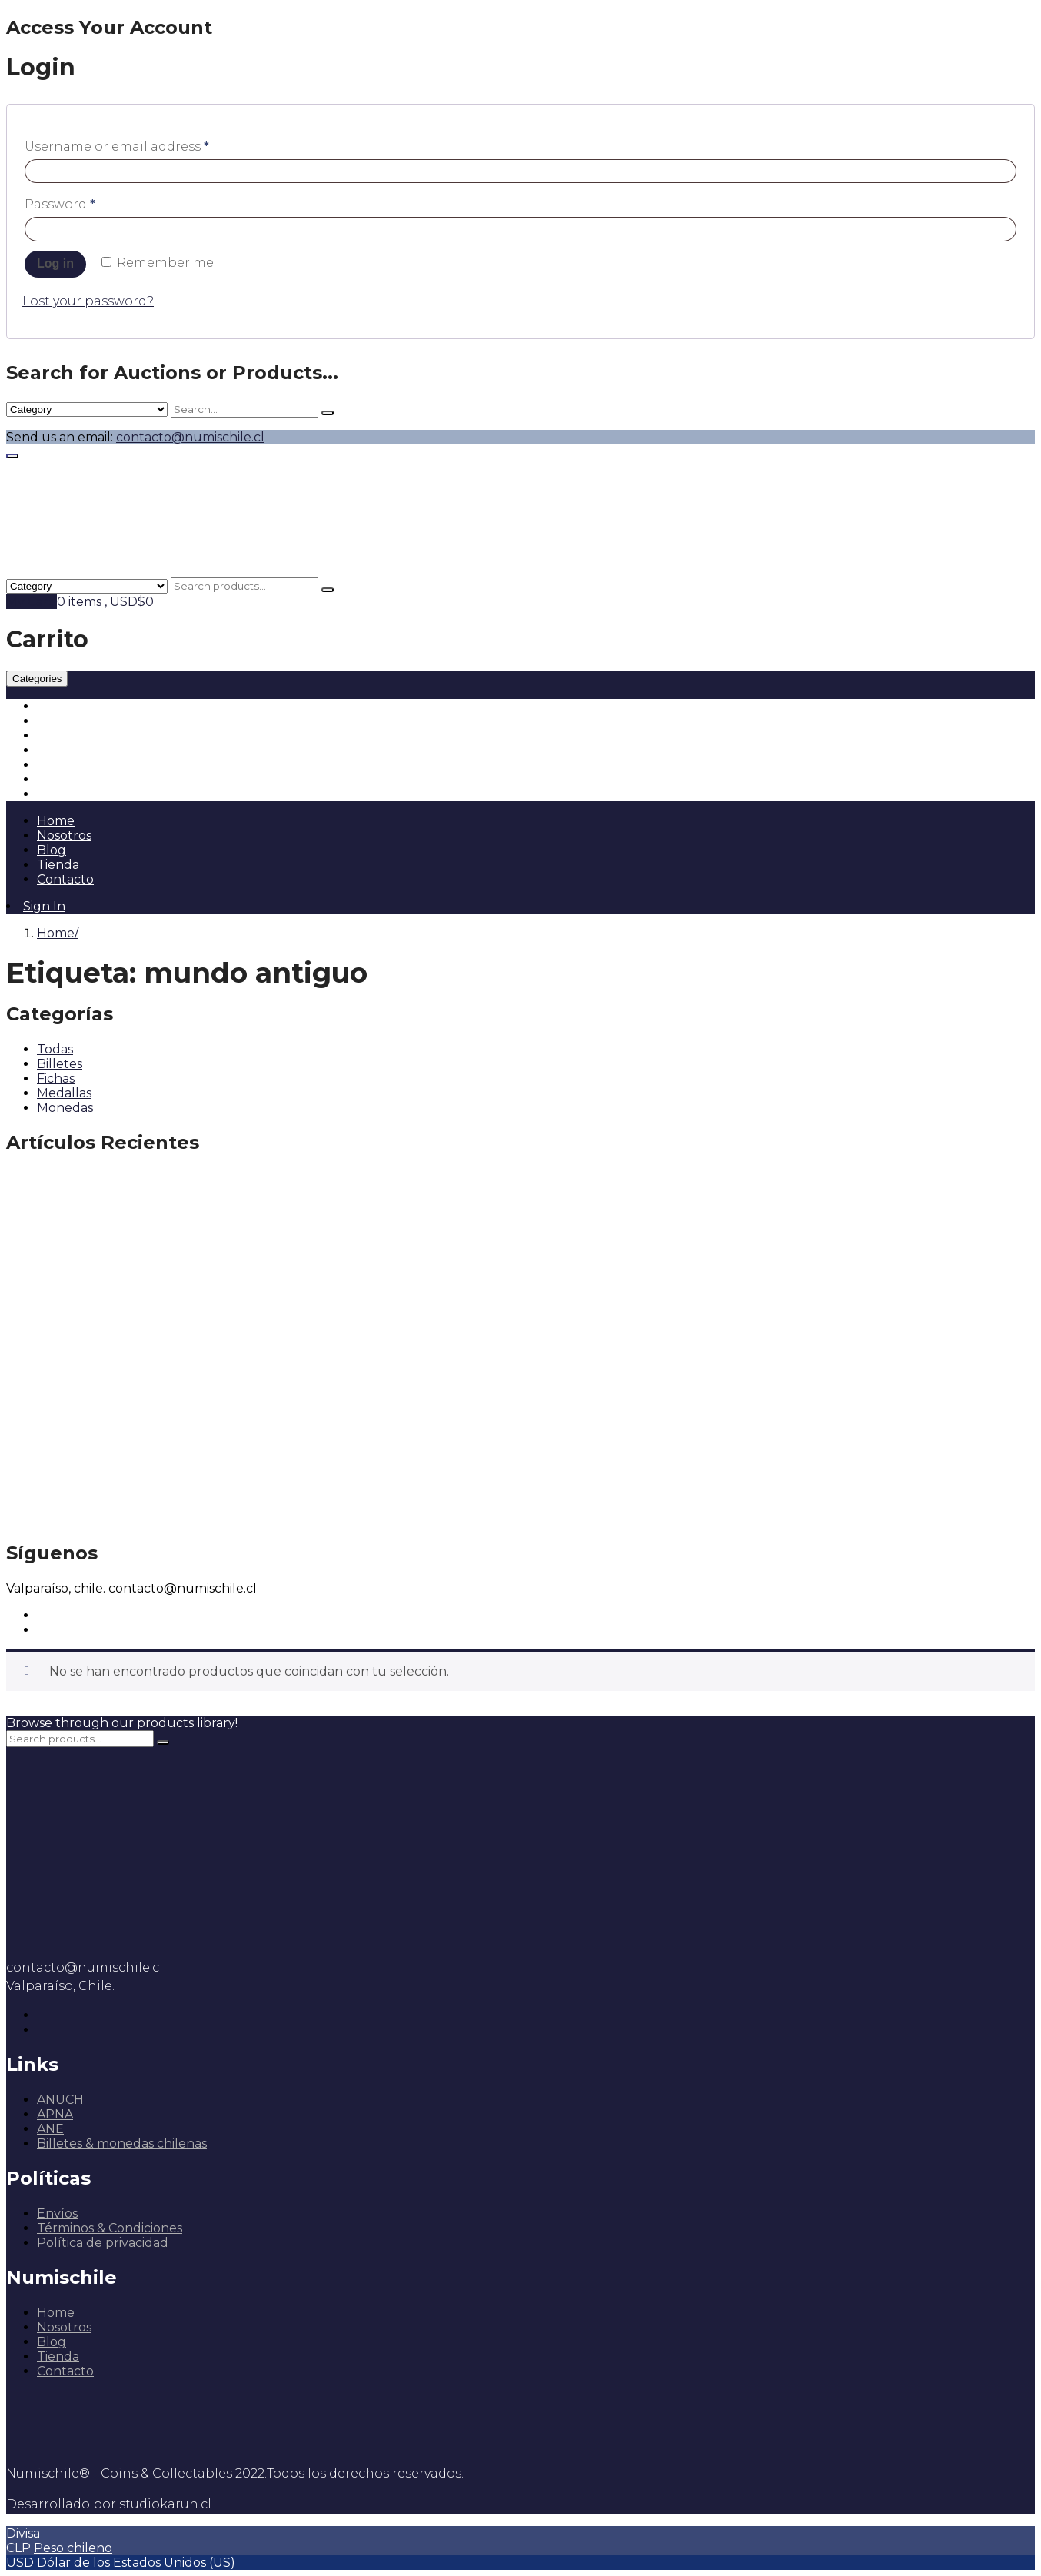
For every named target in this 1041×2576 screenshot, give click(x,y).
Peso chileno (73, 2548)
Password (60, 204)
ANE (50, 2129)
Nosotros (64, 835)
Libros (55, 764)
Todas (55, 1049)
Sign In (44, 906)
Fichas (56, 735)
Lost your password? (88, 301)
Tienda (58, 864)
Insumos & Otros (87, 794)
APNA (55, 2114)
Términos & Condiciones (109, 2228)
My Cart (31, 601)
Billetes (59, 721)
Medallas (64, 750)
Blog (51, 850)
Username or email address (117, 146)
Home (56, 821)
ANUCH (60, 2099)
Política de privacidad (102, 2242)
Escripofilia (69, 779)
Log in (55, 263)
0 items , (105, 601)
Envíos (57, 2213)
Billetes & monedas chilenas (122, 2143)
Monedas (65, 706)
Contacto (65, 879)
